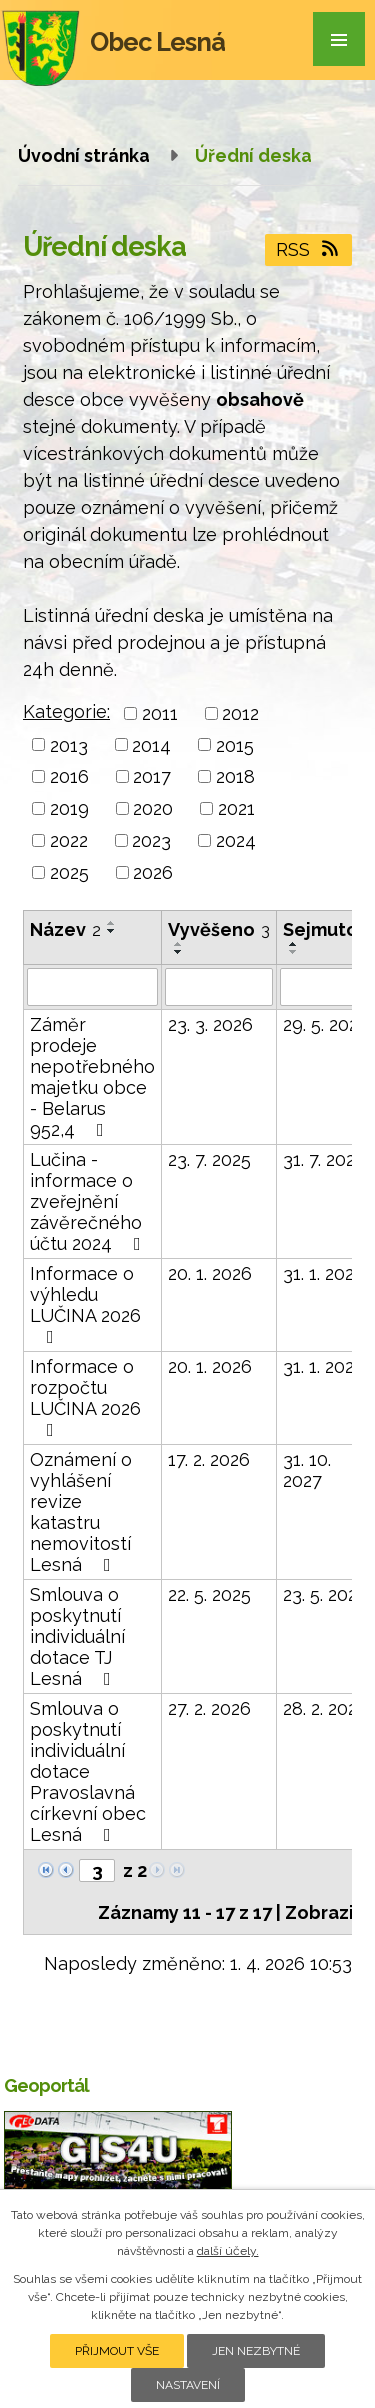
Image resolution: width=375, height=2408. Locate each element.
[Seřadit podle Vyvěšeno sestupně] (179, 952)
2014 (151, 744)
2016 (69, 776)
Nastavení (188, 2385)
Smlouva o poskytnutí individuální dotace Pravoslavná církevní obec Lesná (88, 1771)
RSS (309, 249)
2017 (152, 776)
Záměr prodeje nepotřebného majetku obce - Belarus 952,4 (92, 1077)
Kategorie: (66, 711)
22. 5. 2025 (209, 1594)
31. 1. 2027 (323, 1273)
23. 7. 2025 (209, 1159)
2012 (240, 713)
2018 (235, 776)
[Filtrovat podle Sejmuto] (327, 987)
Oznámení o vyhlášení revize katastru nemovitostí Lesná (81, 1512)
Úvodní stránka (84, 155)
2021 (236, 808)
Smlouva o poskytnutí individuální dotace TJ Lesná (77, 1636)
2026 (153, 872)
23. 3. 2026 (210, 1024)
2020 (153, 808)
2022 (69, 840)
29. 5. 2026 (326, 1024)
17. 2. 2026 (209, 1459)
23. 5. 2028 (325, 1594)
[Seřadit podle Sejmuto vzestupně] (294, 944)
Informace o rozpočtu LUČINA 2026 (85, 1397)
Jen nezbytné (256, 2351)
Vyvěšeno (219, 929)
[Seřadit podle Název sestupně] (112, 931)
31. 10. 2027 (307, 1470)
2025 (69, 872)
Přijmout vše (117, 2351)
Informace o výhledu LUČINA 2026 (85, 1304)
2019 (69, 808)
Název (65, 929)
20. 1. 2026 (210, 1273)
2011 (160, 713)
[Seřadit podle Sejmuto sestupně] (294, 952)
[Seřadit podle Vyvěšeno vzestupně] (179, 944)
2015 (235, 744)
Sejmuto (327, 929)
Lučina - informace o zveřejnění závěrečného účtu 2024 (89, 1201)
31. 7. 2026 (324, 1159)
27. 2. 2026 (209, 1708)
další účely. (228, 2251)
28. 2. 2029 (325, 1708)
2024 (236, 840)
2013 (69, 744)
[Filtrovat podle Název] (92, 987)
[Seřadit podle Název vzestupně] (112, 923)
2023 (151, 840)
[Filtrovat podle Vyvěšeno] (219, 987)
